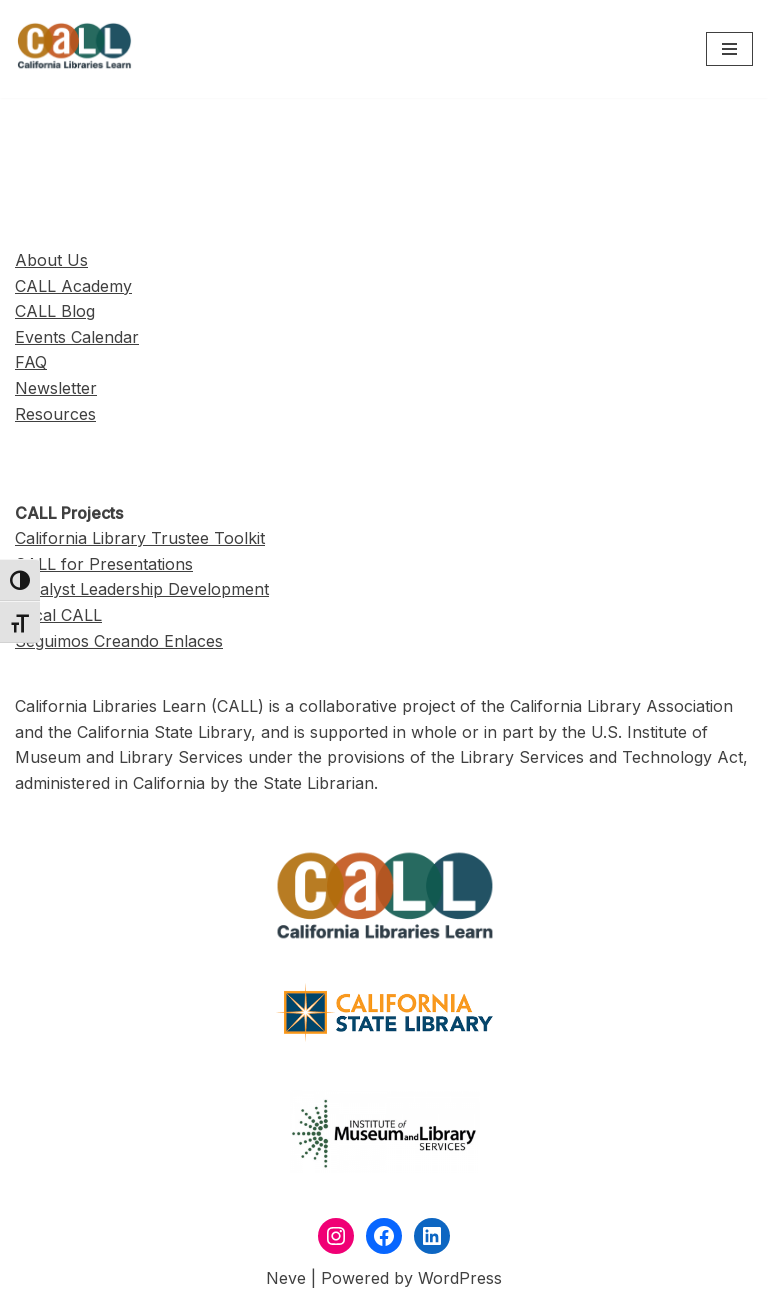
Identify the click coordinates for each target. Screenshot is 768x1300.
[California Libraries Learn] (75, 49)
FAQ (31, 362)
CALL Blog (55, 311)
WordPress (460, 1278)
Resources (55, 414)
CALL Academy (73, 286)
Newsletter (56, 388)
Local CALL (58, 615)
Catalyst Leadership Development (142, 589)
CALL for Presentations (104, 564)
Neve (286, 1278)
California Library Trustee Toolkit (140, 538)
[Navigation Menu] (729, 49)
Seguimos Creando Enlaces (119, 641)
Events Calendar (77, 337)
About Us (51, 260)
